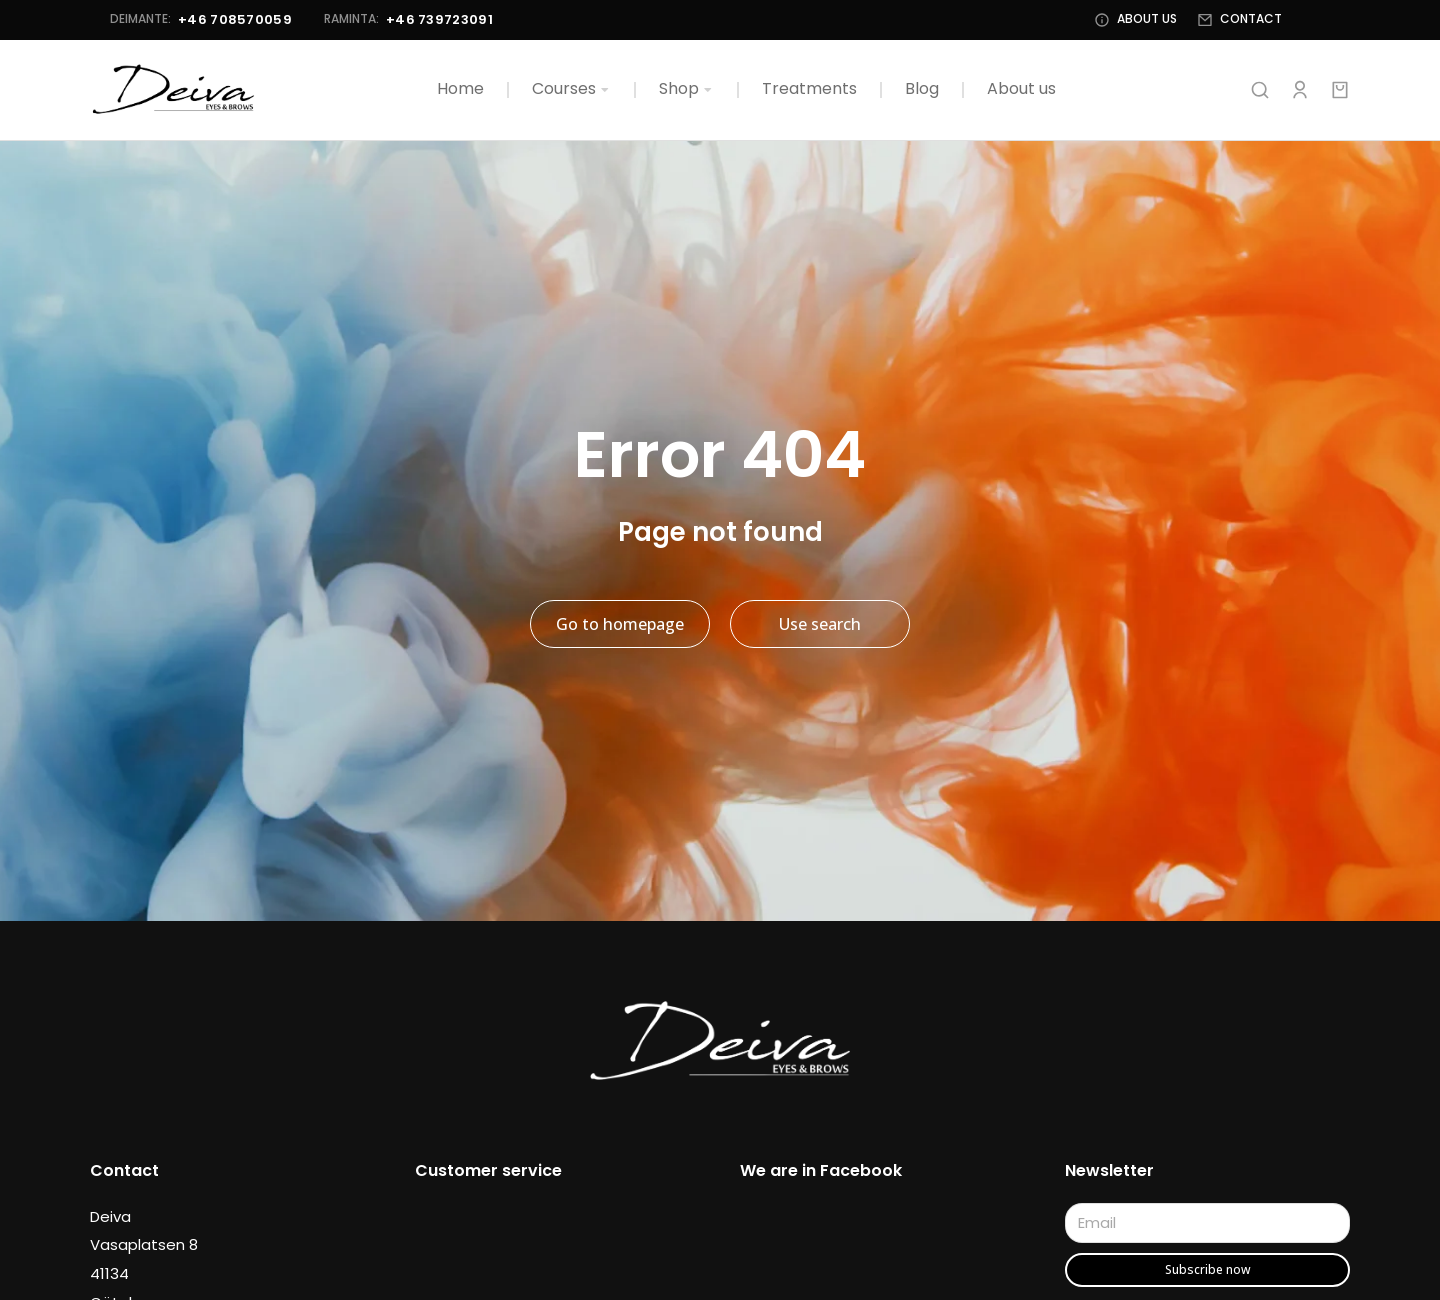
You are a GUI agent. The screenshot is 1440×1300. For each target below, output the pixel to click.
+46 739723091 (419, 19)
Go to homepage (620, 625)
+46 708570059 (215, 19)
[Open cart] (1340, 90)
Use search (820, 625)
